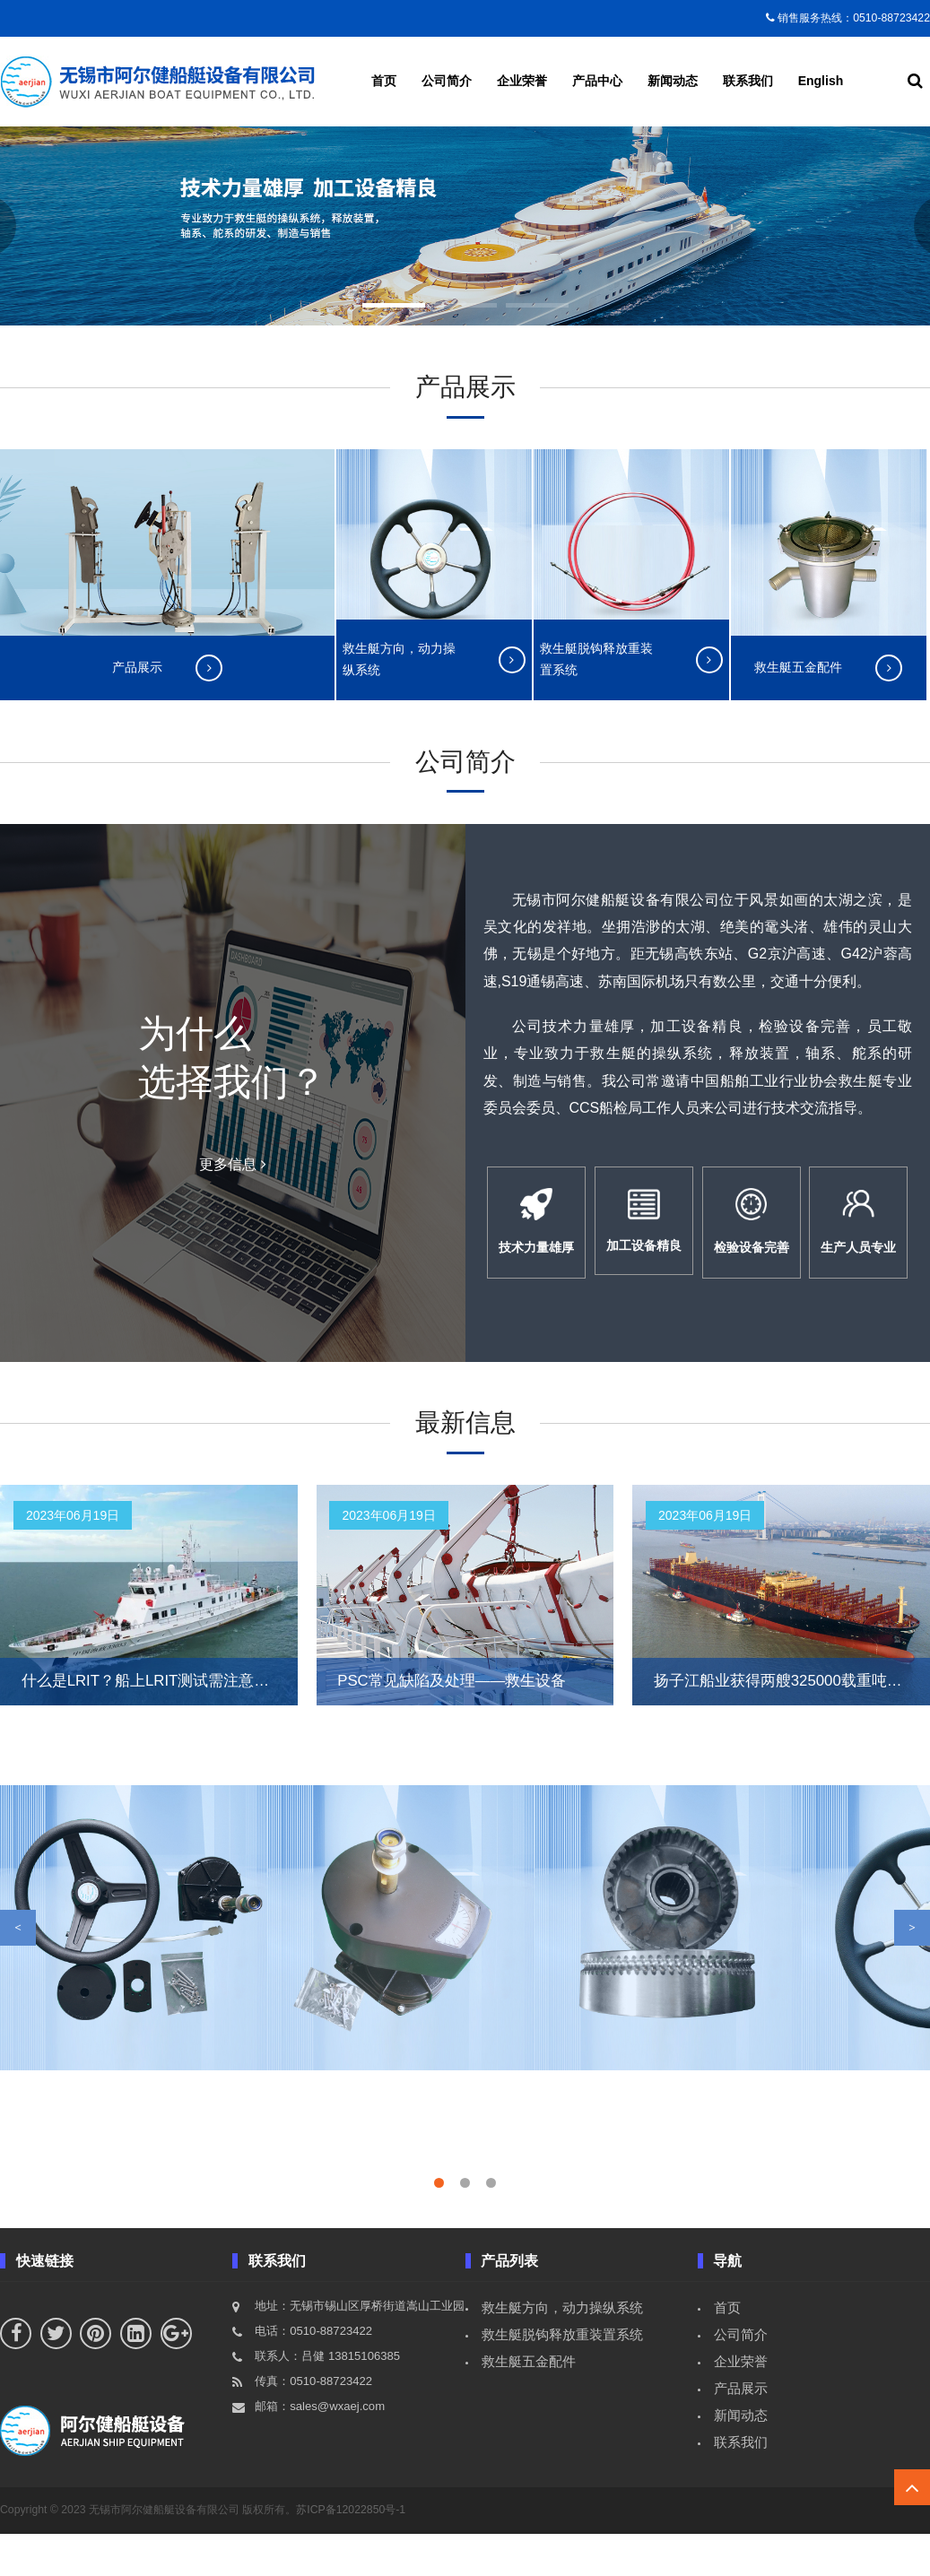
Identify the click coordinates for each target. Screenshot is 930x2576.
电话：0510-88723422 (313, 2373)
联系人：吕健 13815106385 (327, 2398)
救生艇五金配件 (529, 2403)
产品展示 (741, 2430)
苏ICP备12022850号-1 (350, 2552)
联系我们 (748, 81)
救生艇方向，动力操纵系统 (562, 2349)
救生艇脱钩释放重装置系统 (562, 2376)
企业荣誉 (522, 81)
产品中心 (597, 81)
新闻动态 (673, 81)
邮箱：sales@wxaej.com (320, 2448)
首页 (383, 81)
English (821, 81)
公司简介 (447, 81)
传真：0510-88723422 (313, 2423)
